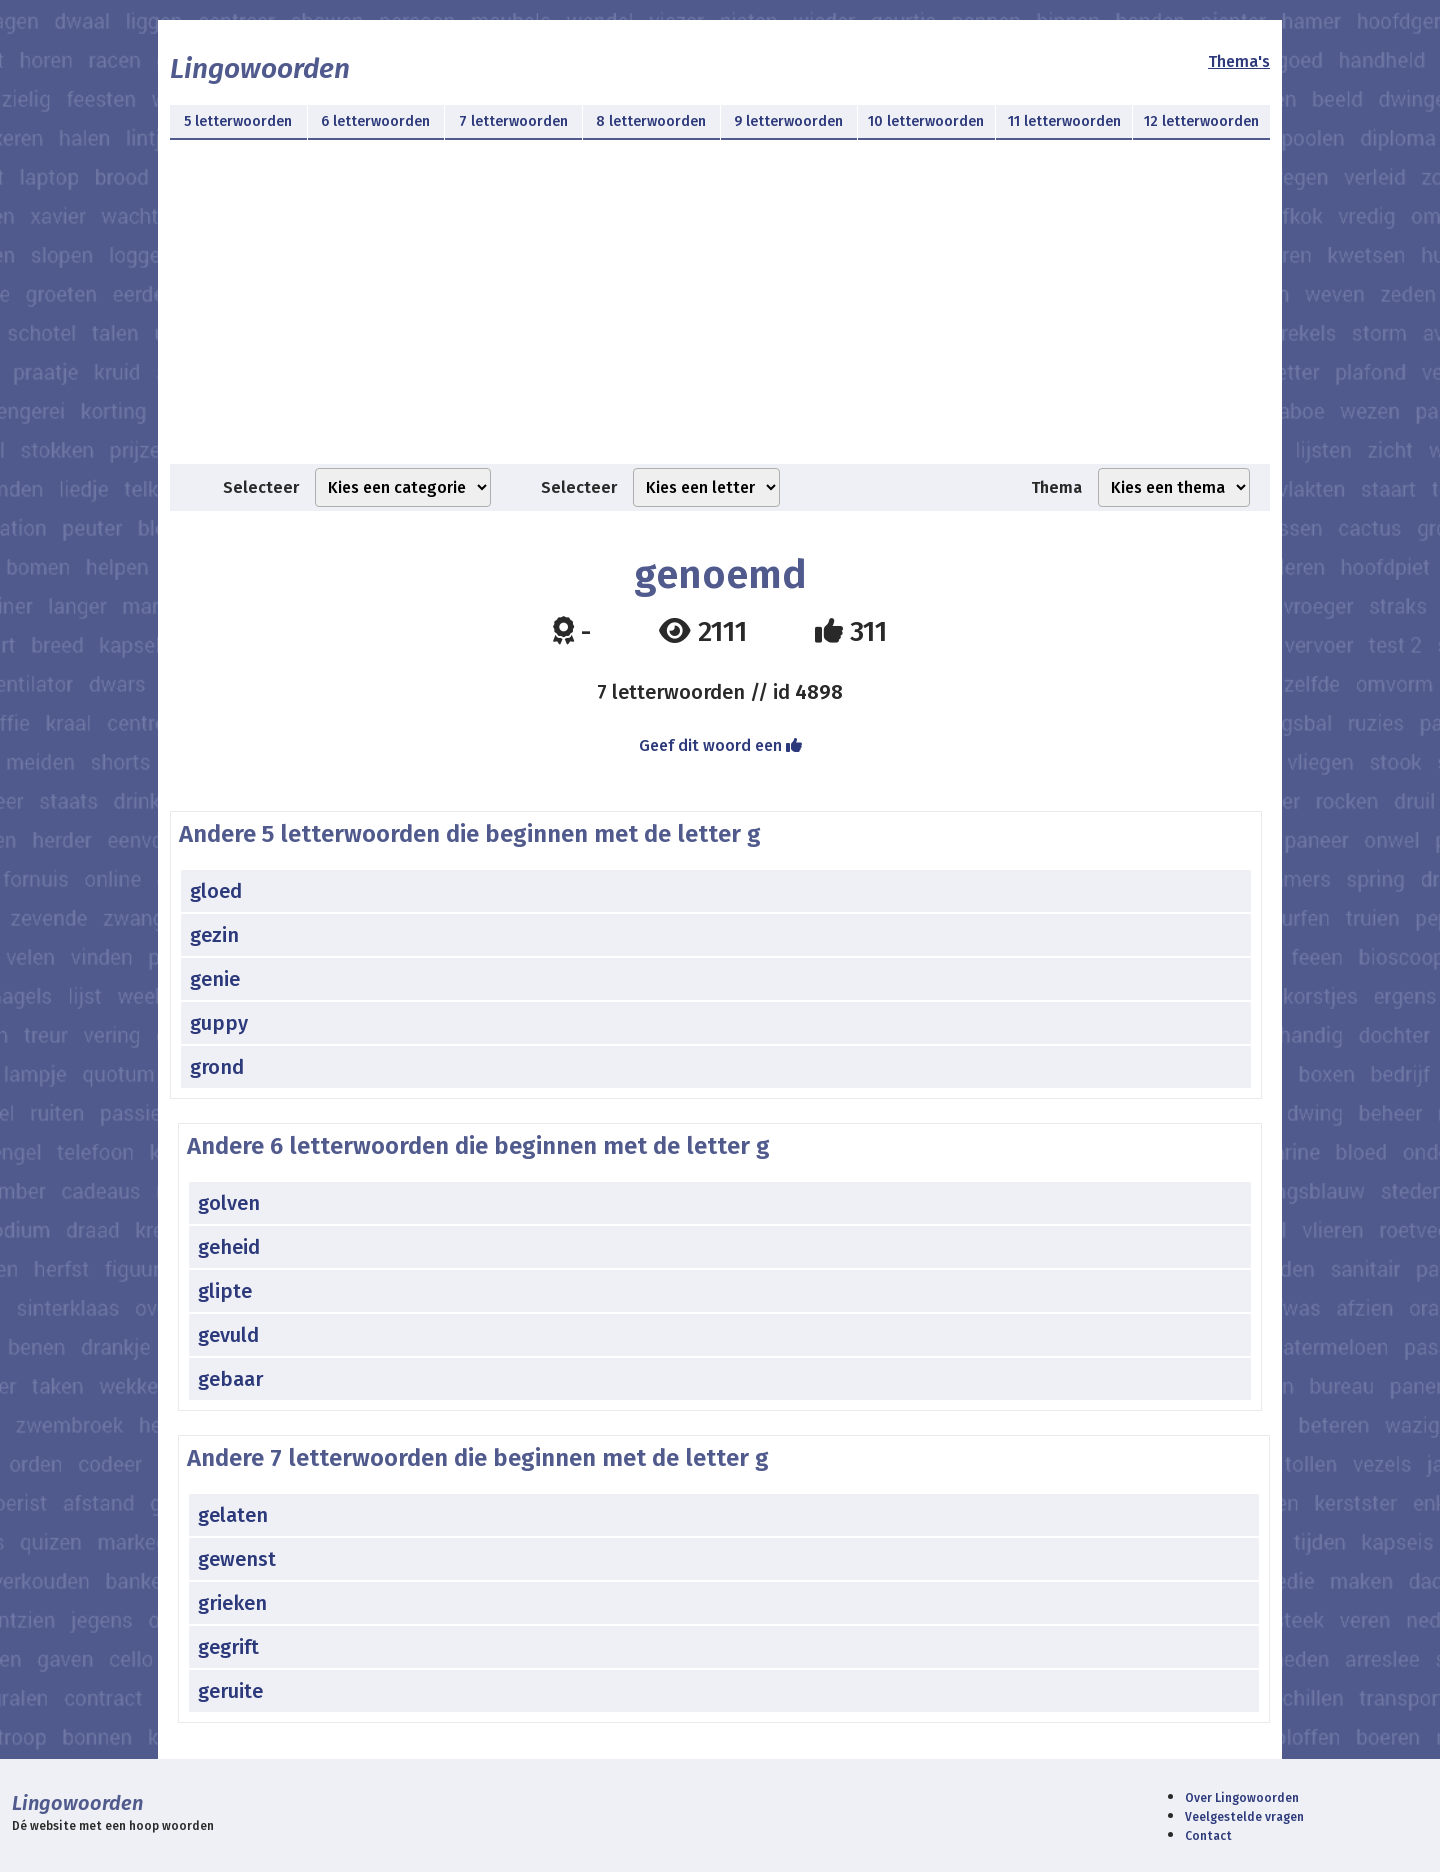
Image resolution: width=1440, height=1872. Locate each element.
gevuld (228, 1335)
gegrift (228, 1647)
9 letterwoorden (788, 121)
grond (217, 1067)
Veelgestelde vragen (1244, 1817)
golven (229, 1203)
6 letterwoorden (375, 121)
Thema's (1239, 61)
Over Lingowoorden (1242, 1798)
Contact (1208, 1836)
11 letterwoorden (1064, 121)
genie (215, 979)
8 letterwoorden (651, 121)
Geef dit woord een (720, 745)
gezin (214, 935)
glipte (225, 1291)
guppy (219, 1023)
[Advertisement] (720, 314)
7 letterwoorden (513, 121)
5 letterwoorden (238, 121)
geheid (229, 1247)
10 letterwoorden (926, 121)
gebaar (230, 1379)
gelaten (233, 1515)
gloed (216, 891)
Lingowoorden (260, 68)
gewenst (237, 1559)
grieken (232, 1603)
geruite (230, 1691)
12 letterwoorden (1201, 121)
